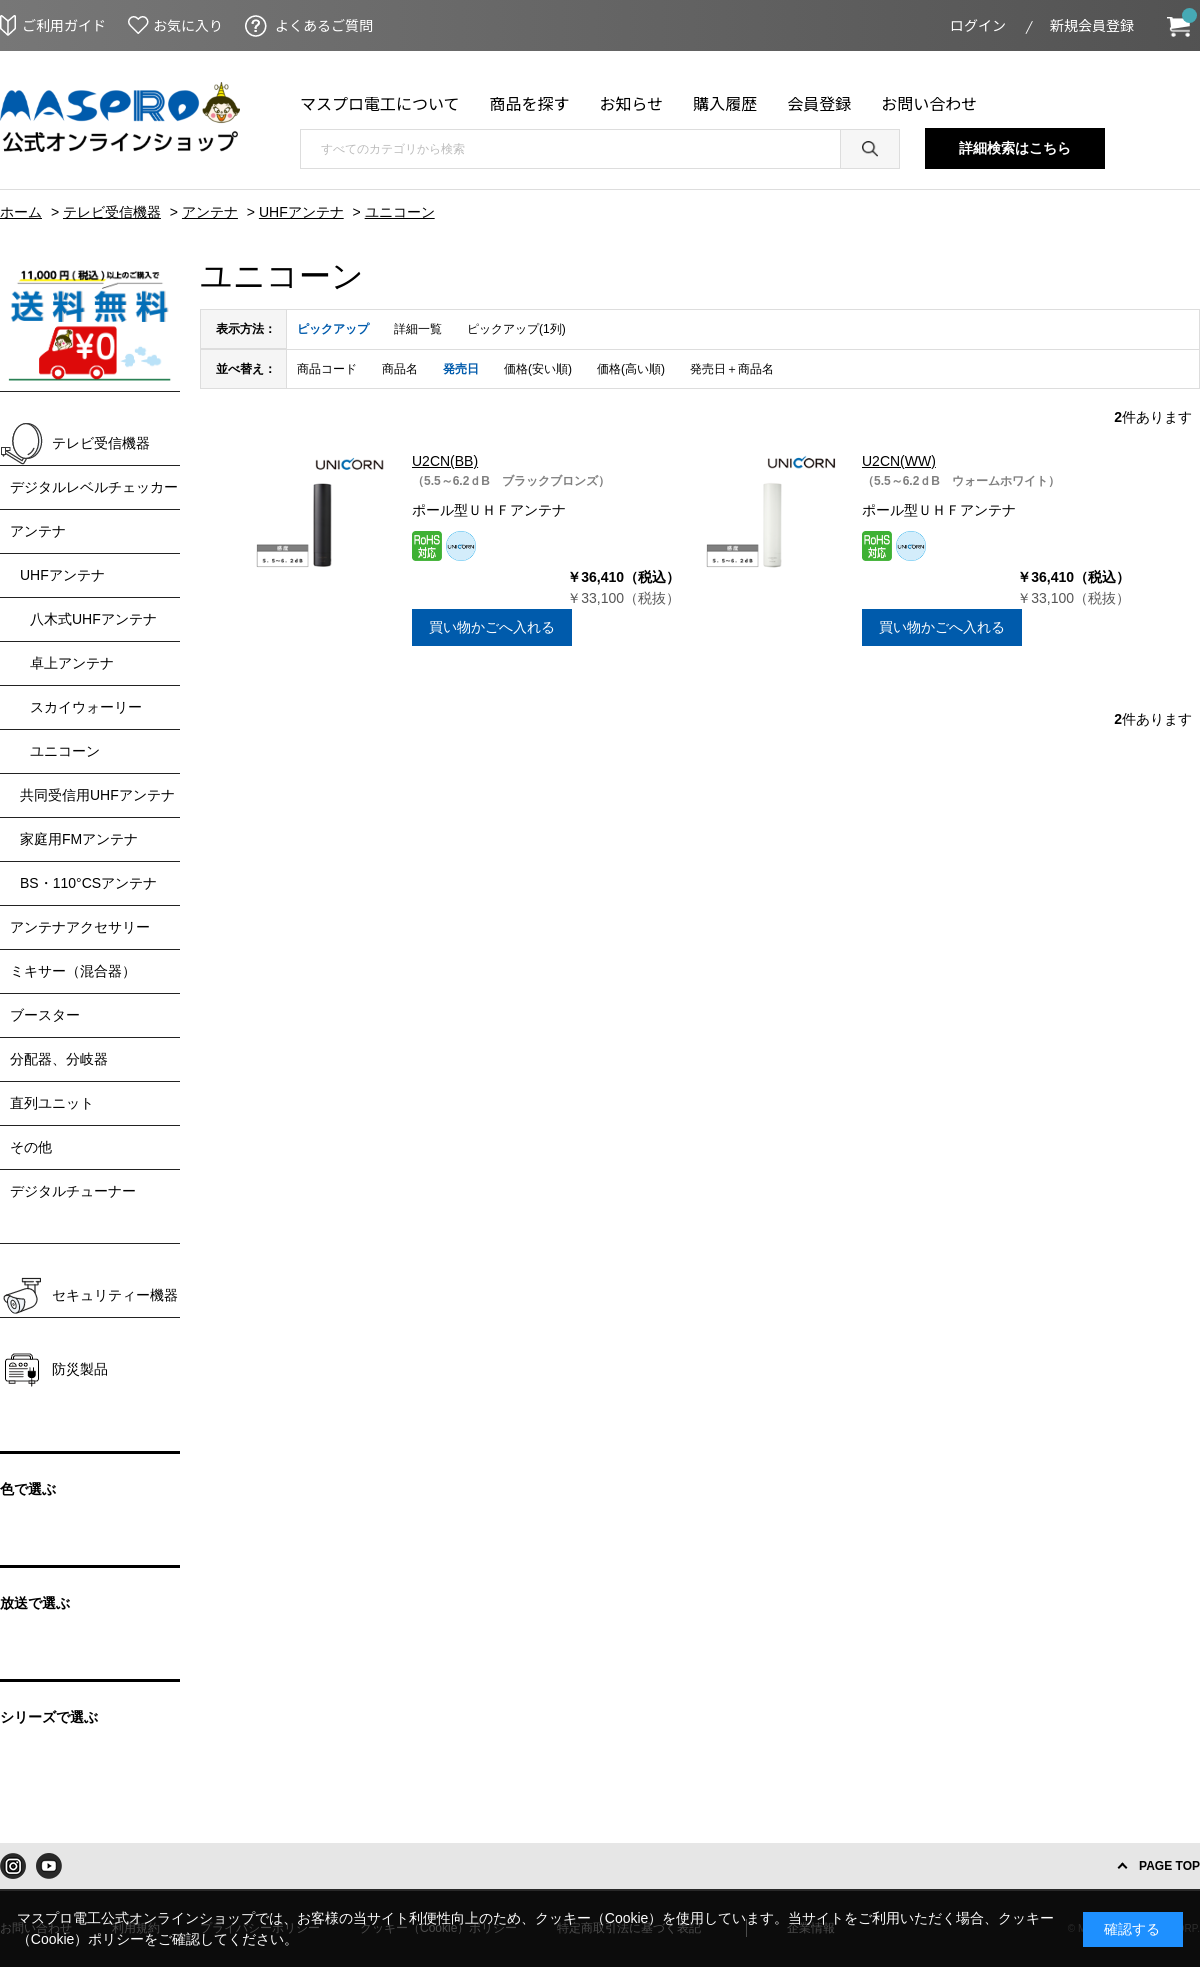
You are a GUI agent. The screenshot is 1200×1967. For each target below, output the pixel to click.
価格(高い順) (631, 369)
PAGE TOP (1169, 1866)
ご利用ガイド (64, 25)
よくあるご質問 (324, 25)
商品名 (400, 369)
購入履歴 (725, 103)
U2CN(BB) (445, 461)
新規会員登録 (1092, 25)
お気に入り (188, 25)
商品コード (327, 369)
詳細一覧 (418, 329)
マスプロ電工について (380, 103)
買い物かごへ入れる (492, 627)
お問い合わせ (929, 103)
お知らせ (632, 103)
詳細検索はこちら (1015, 148)
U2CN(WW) (899, 461)
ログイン (978, 25)
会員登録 (819, 103)
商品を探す (530, 103)
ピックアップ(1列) (516, 329)
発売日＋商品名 (732, 369)
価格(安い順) (538, 369)
